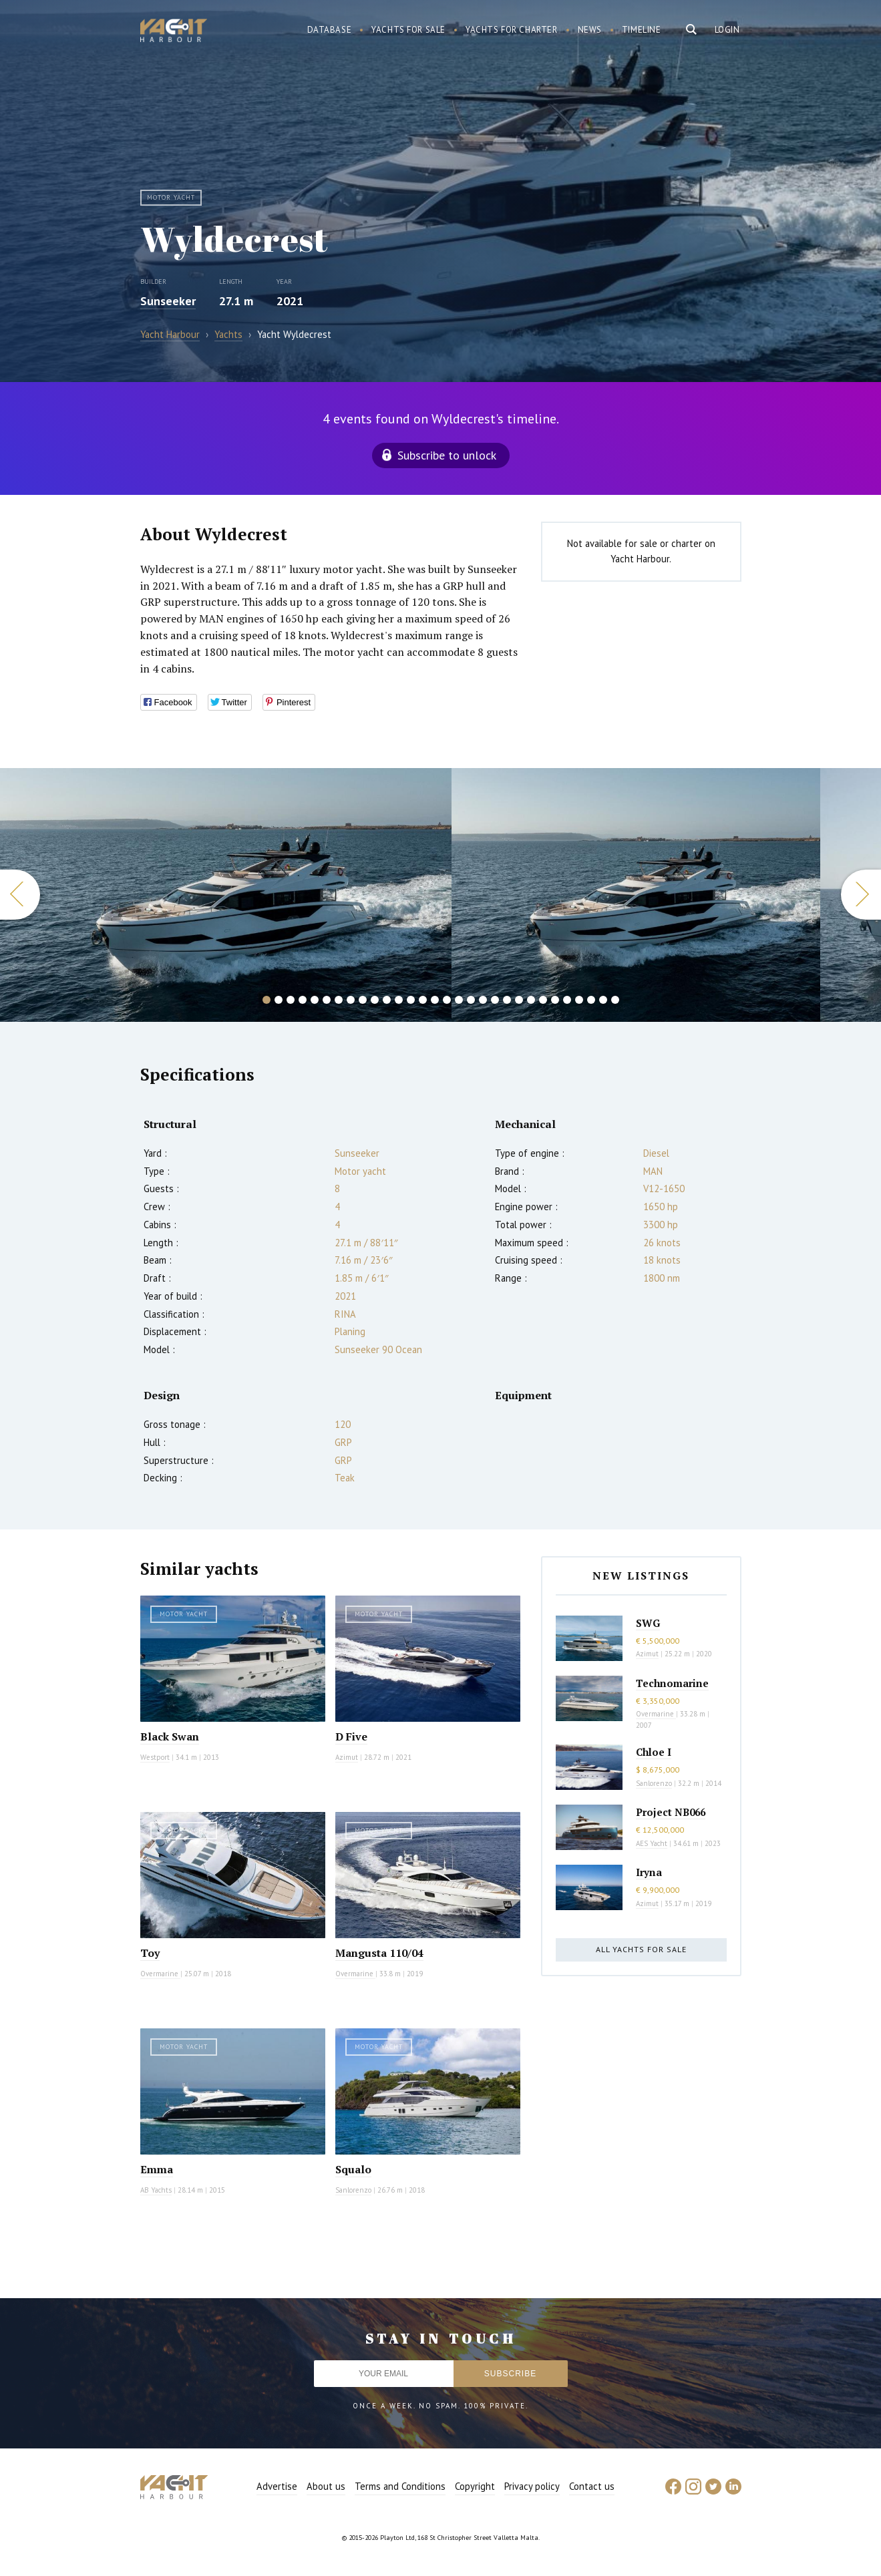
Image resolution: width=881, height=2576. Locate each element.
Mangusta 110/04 (379, 1953)
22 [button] (519, 1000)
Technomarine (672, 1683)
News (590, 29)
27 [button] (579, 1000)
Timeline (641, 29)
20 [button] (495, 1000)
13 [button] (411, 1000)
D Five (351, 1736)
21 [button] (507, 1000)
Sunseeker (168, 301)
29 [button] (603, 1000)
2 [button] (279, 1000)
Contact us (591, 2486)
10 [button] (375, 1000)
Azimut (346, 1757)
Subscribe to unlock (446, 455)
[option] (636, 895)
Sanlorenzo (353, 2190)
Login (727, 29)
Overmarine (160, 1973)
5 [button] (315, 1000)
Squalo (353, 2169)
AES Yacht (651, 1843)
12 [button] (399, 1000)
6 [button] (327, 1000)
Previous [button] (20, 895)
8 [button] (351, 1000)
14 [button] (423, 1000)
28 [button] (591, 1000)
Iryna (649, 1872)
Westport (155, 1757)
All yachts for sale (641, 1949)
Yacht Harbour (173, 32)
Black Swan (169, 1736)
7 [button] (339, 1000)
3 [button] (291, 1000)
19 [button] (483, 1000)
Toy (150, 1953)
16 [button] (447, 1000)
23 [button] (531, 1000)
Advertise (276, 2486)
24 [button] (543, 1000)
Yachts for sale (408, 29)
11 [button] (387, 1000)
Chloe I (653, 1752)
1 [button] (266, 1000)
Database (329, 29)
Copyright (475, 2486)
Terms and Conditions (400, 2486)
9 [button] (363, 1000)
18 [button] (471, 1000)
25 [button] (555, 1000)
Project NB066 (670, 1812)
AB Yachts (156, 2190)
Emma (156, 2169)
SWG (648, 1623)
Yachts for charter (512, 29)
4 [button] (303, 1000)
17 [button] (459, 1000)
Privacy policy (532, 2486)
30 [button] (615, 1000)
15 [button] (435, 1000)
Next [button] (861, 895)
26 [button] (567, 1000)
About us (326, 2486)
